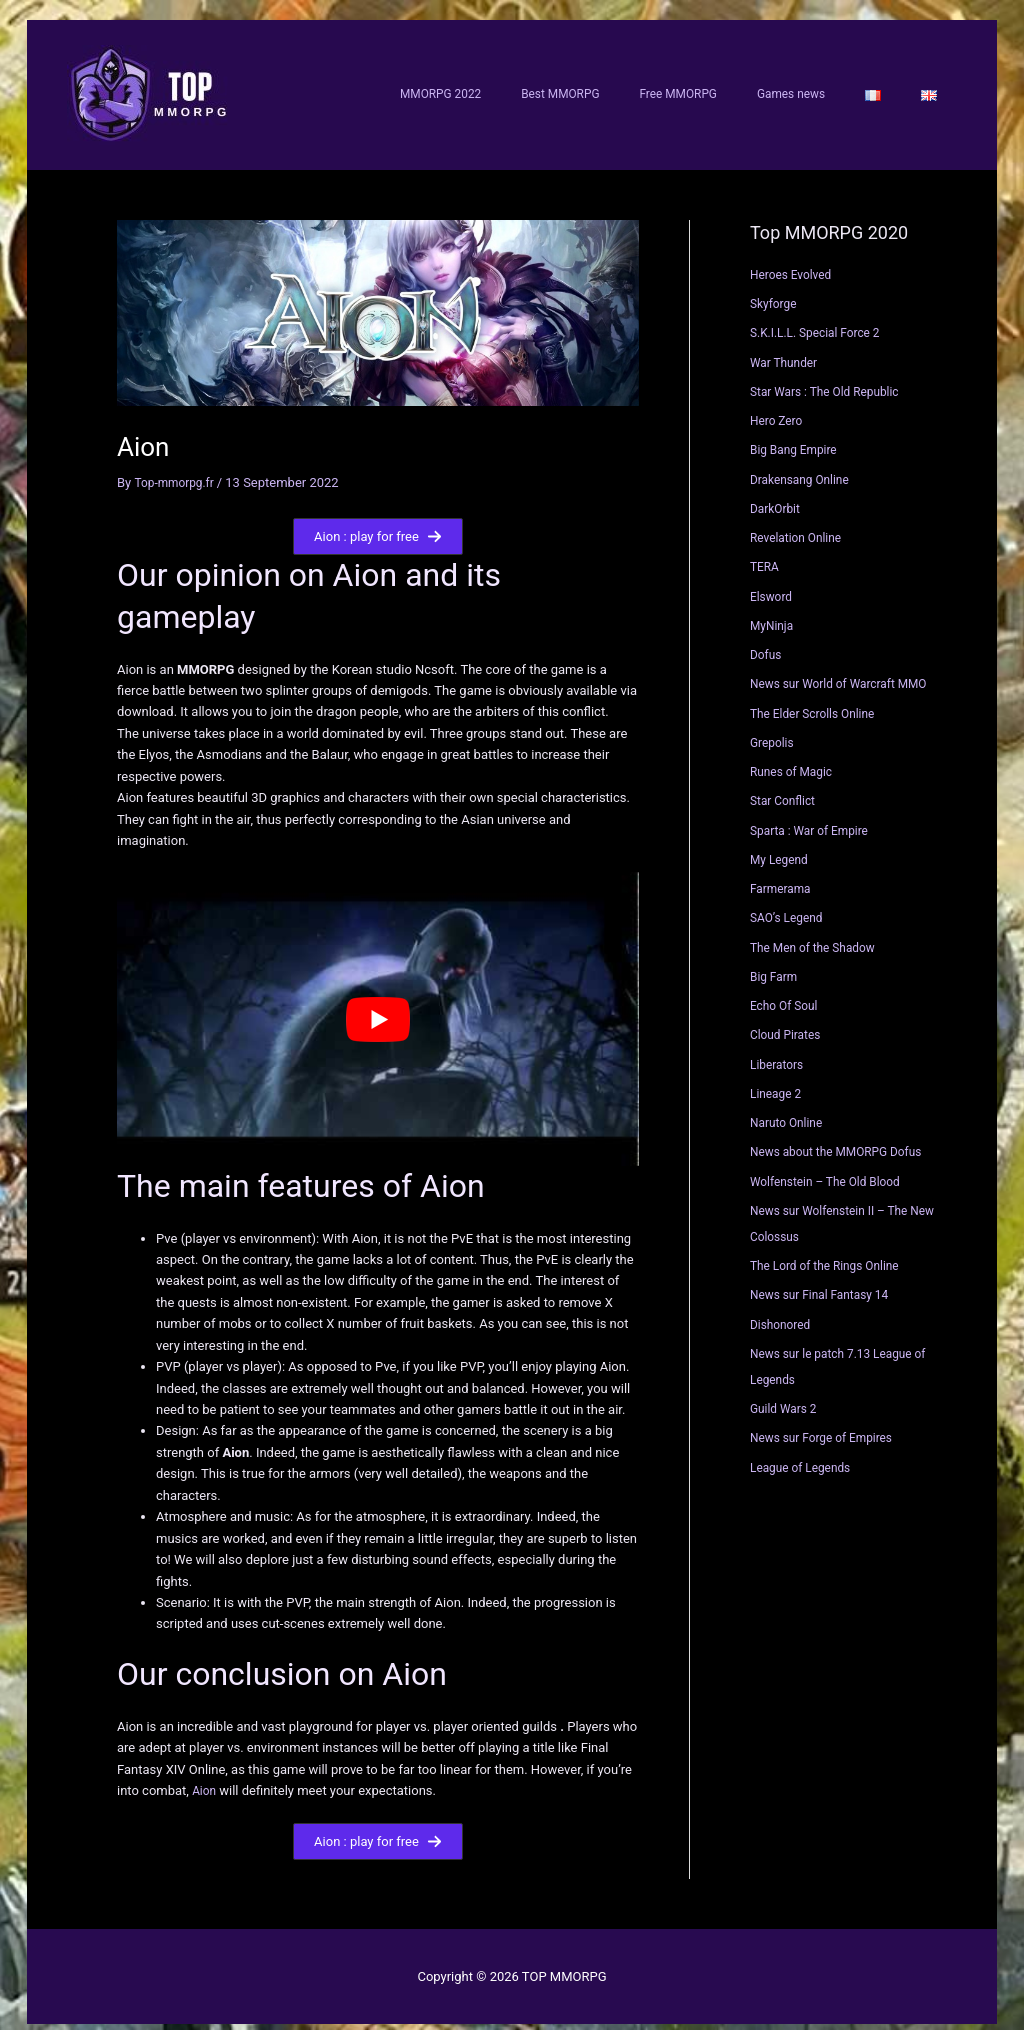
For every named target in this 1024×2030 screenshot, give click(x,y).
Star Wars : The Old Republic (831, 377)
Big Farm (776, 962)
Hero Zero (778, 406)
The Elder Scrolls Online (818, 699)
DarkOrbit (777, 494)
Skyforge (775, 289)
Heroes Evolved (794, 260)
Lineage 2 (778, 1079)
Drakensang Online (804, 465)
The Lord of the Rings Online (831, 1251)
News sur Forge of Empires (828, 1424)
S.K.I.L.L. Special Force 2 (821, 319)
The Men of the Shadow (818, 933)
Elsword (773, 582)
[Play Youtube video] (378, 1006)
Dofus (767, 640)
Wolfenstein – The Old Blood (832, 1167)
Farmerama (783, 874)
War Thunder (787, 348)
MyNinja (773, 611)
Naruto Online (789, 1108)
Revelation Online (800, 523)
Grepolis (774, 728)
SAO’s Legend (790, 904)
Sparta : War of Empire (814, 816)
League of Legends (805, 1453)
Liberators (779, 1050)
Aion (205, 1777)
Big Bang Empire (797, 436)
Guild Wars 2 (786, 1394)
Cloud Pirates (788, 1021)
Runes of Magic (795, 757)
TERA (766, 553)
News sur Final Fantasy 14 (826, 1281)
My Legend (781, 845)
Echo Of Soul (787, 991)
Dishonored (783, 1310)
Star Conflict (785, 787)
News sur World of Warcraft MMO (847, 670)
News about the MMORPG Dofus (844, 1138)
